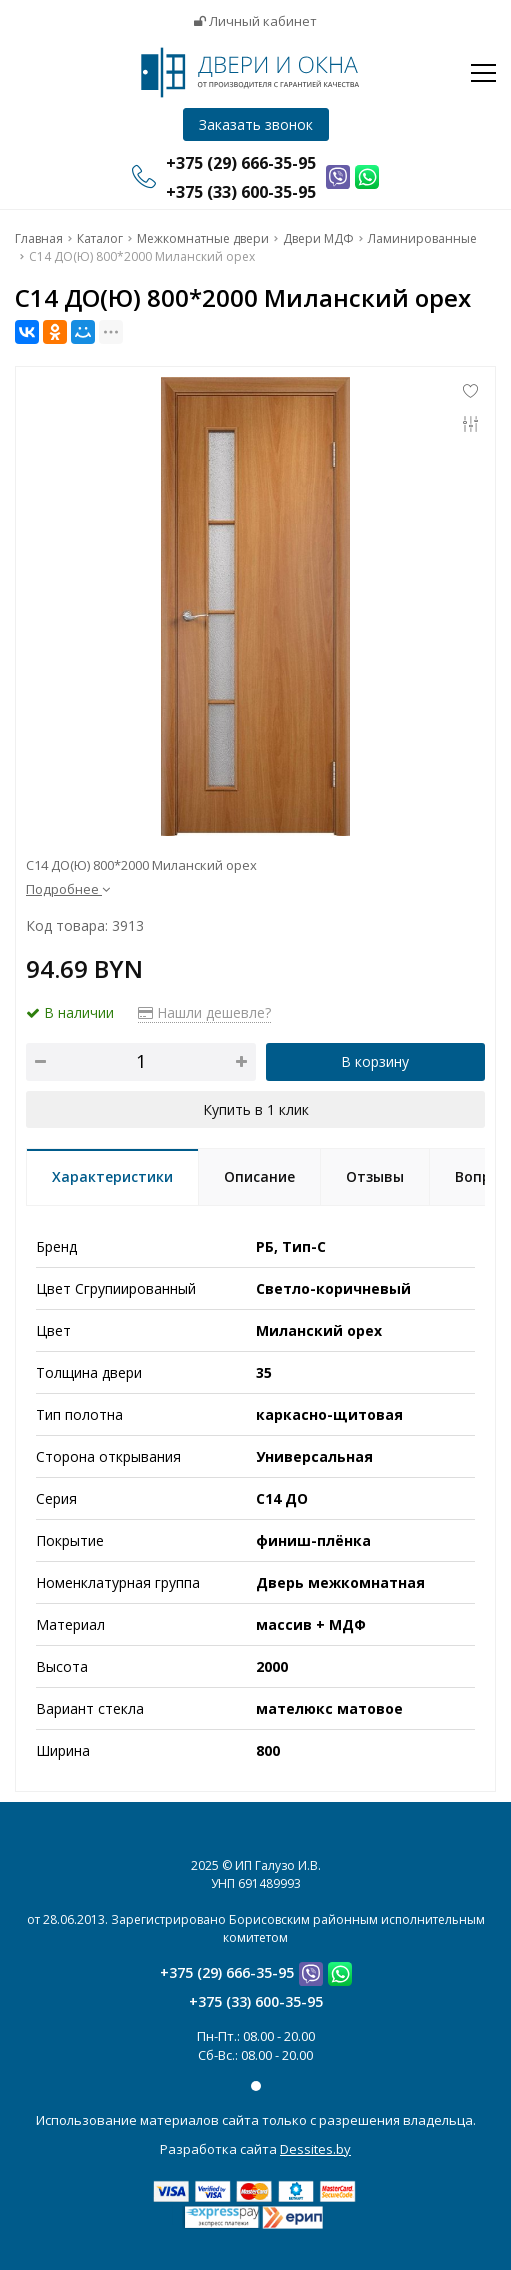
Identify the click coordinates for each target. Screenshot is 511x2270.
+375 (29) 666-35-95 (227, 1972)
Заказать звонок (256, 124)
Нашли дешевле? (204, 1012)
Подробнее (68, 889)
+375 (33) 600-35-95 (256, 2001)
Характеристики (112, 1176)
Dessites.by (315, 2149)
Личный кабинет (255, 21)
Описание (259, 1176)
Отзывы (375, 1176)
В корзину (375, 1061)
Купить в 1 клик (256, 1109)
